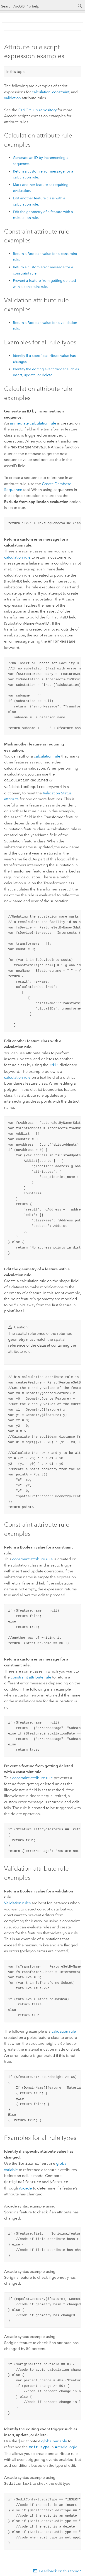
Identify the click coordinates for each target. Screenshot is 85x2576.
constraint (60, 92)
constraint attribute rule (32, 1556)
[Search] (80, 6)
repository (37, 110)
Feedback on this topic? (60, 2567)
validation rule (63, 2029)
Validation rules (17, 1900)
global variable (54, 2438)
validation (12, 98)
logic (66, 2443)
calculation (41, 92)
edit (54, 1062)
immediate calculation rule (33, 423)
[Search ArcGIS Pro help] (38, 6)
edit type (39, 2443)
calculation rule (17, 556)
